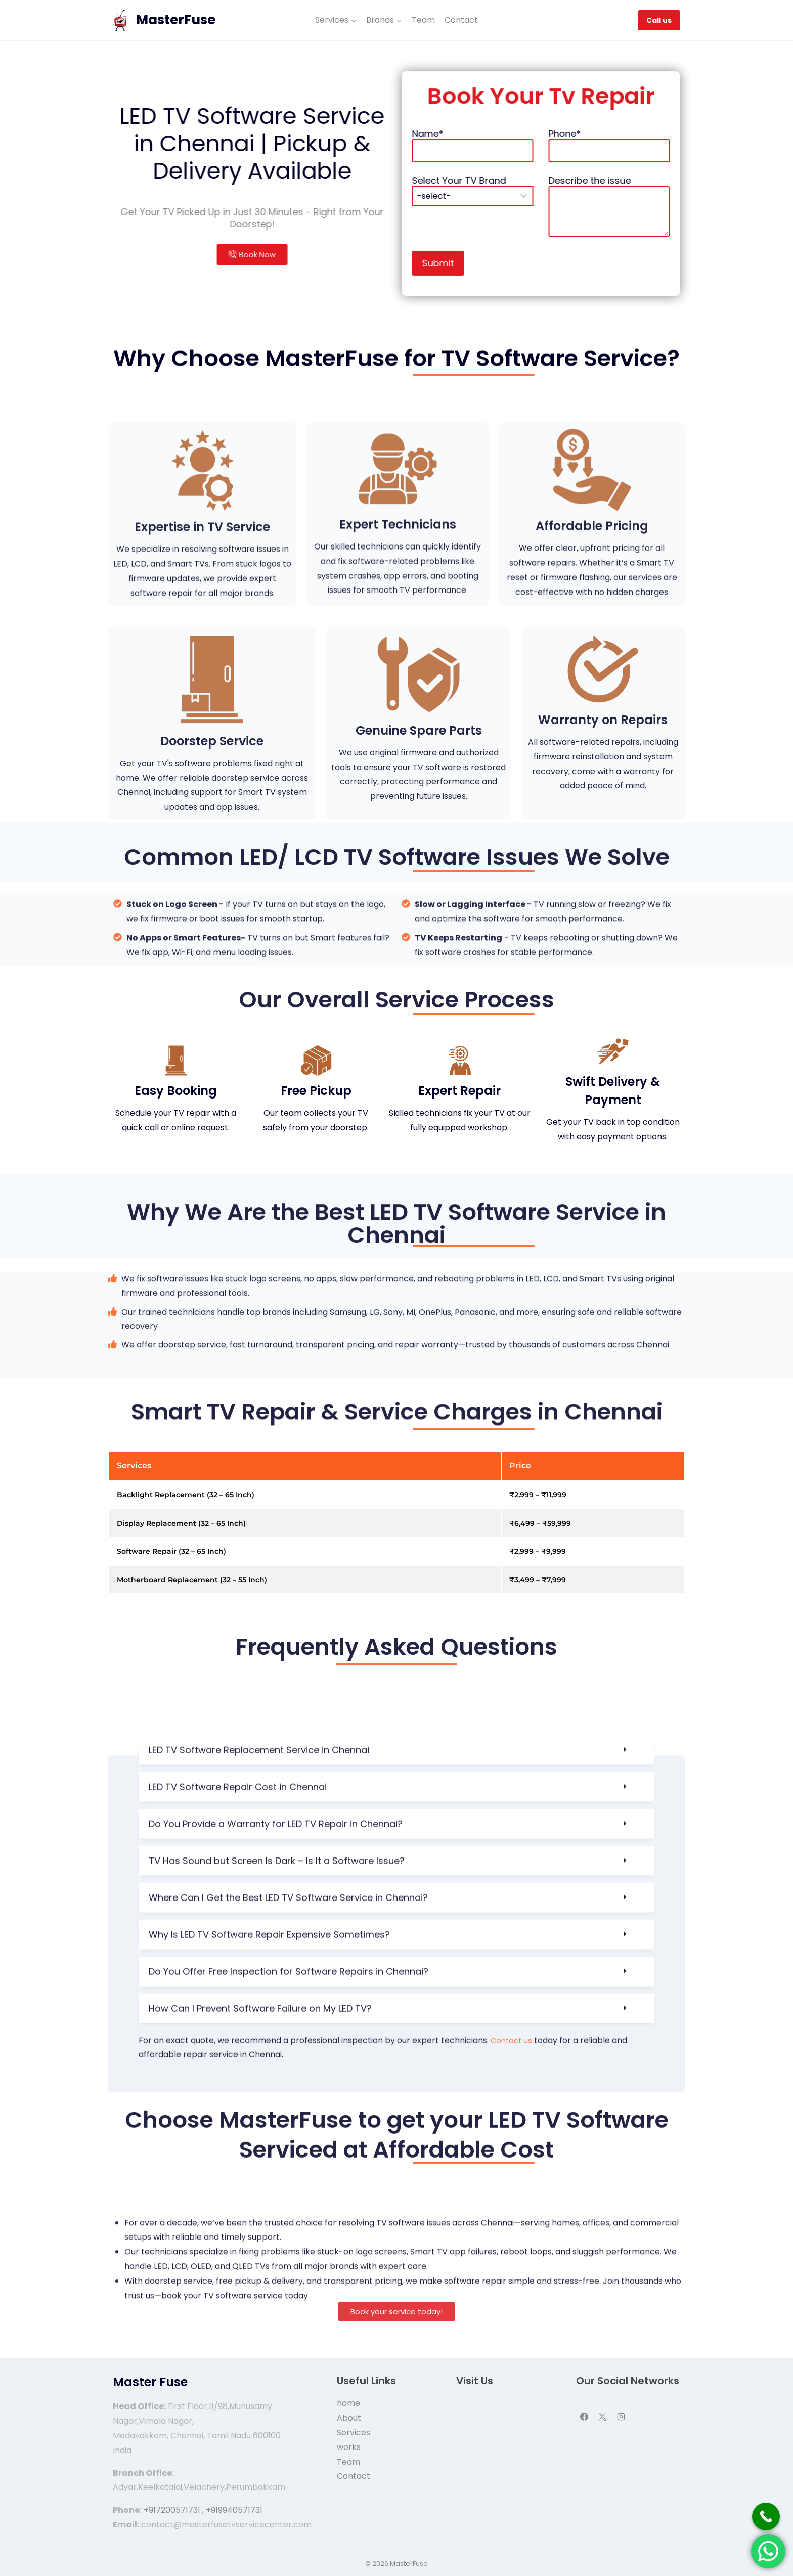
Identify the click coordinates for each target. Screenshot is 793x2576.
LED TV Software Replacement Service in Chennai (259, 1952)
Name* (549, 167)
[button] (396, 1952)
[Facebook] (584, 2417)
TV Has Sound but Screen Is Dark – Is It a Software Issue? (277, 2063)
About (349, 2418)
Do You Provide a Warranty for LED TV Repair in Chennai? (276, 2026)
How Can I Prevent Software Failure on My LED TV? (260, 2211)
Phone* (608, 167)
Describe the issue (608, 193)
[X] (602, 2417)
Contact (461, 20)
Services (353, 2432)
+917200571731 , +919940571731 (203, 2510)
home (348, 2403)
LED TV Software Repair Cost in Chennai (238, 1989)
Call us (659, 20)
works (349, 2447)
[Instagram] (621, 2417)
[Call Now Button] (766, 2516)
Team (423, 20)
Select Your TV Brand (549, 187)
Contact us (514, 2243)
